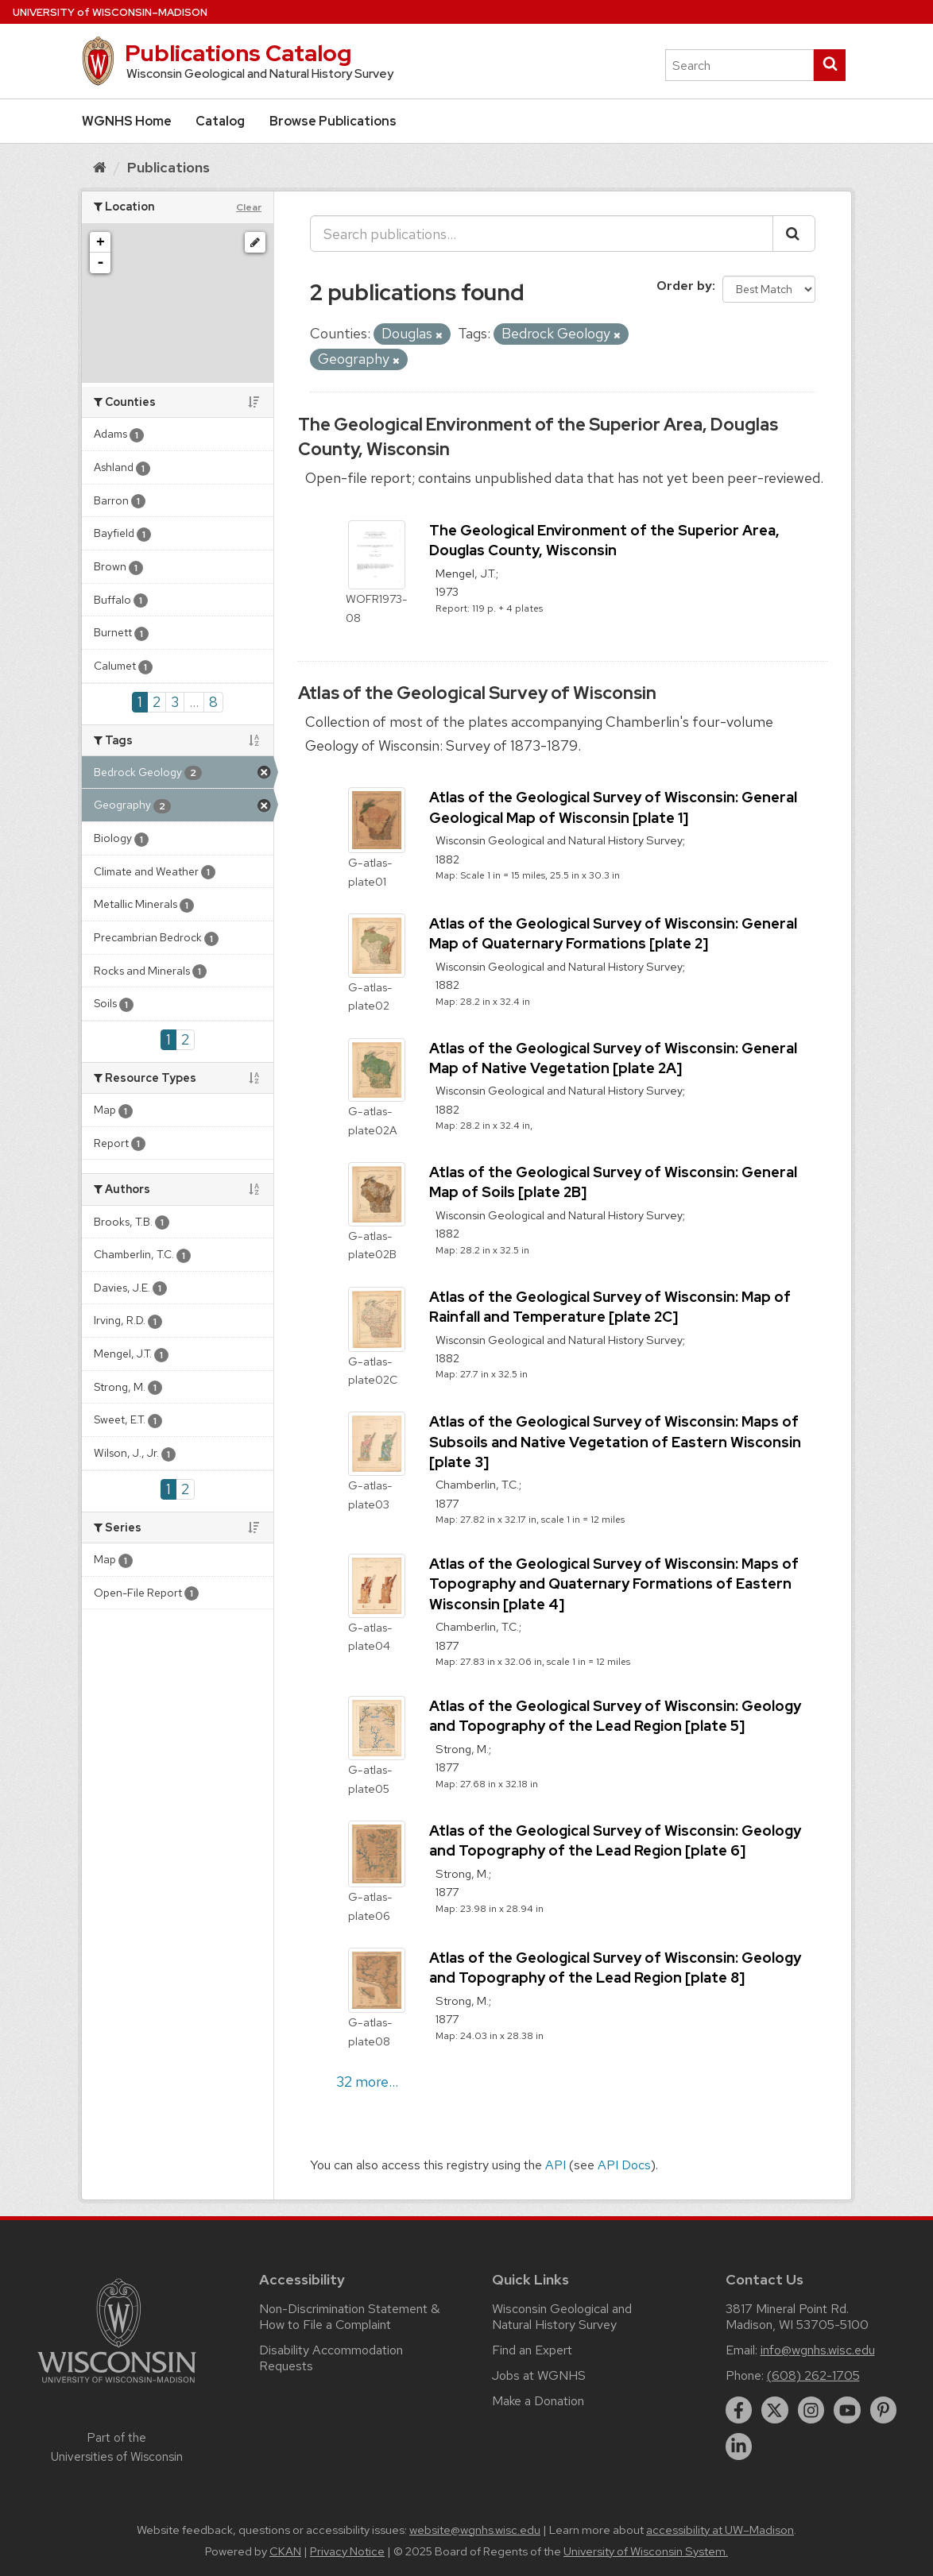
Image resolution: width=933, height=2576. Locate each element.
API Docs (624, 2165)
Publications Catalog (238, 53)
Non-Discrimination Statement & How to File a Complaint (349, 2316)
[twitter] (774, 2409)
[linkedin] (739, 2446)
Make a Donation (538, 2401)
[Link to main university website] (116, 2385)
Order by (684, 285)
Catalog (220, 121)
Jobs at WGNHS (539, 2375)
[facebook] (739, 2409)
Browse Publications (333, 121)
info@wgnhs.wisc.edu (818, 2350)
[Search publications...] (541, 233)
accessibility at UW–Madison (720, 2530)
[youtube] (847, 2409)
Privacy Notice (347, 2551)
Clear (248, 207)
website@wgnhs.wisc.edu (474, 2530)
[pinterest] (883, 2409)
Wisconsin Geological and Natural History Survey (562, 2316)
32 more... (367, 2081)
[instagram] (811, 2409)
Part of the (117, 2447)
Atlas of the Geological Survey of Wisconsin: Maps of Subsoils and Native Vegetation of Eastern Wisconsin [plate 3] (615, 1441)
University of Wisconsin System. (645, 2551)
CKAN (285, 2551)
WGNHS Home (127, 121)
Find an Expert (532, 2350)
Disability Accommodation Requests (331, 2358)
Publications (168, 167)
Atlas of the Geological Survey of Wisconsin (477, 693)
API (555, 2165)
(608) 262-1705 (813, 2375)
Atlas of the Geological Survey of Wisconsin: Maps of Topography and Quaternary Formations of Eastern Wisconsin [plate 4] (614, 1583)
